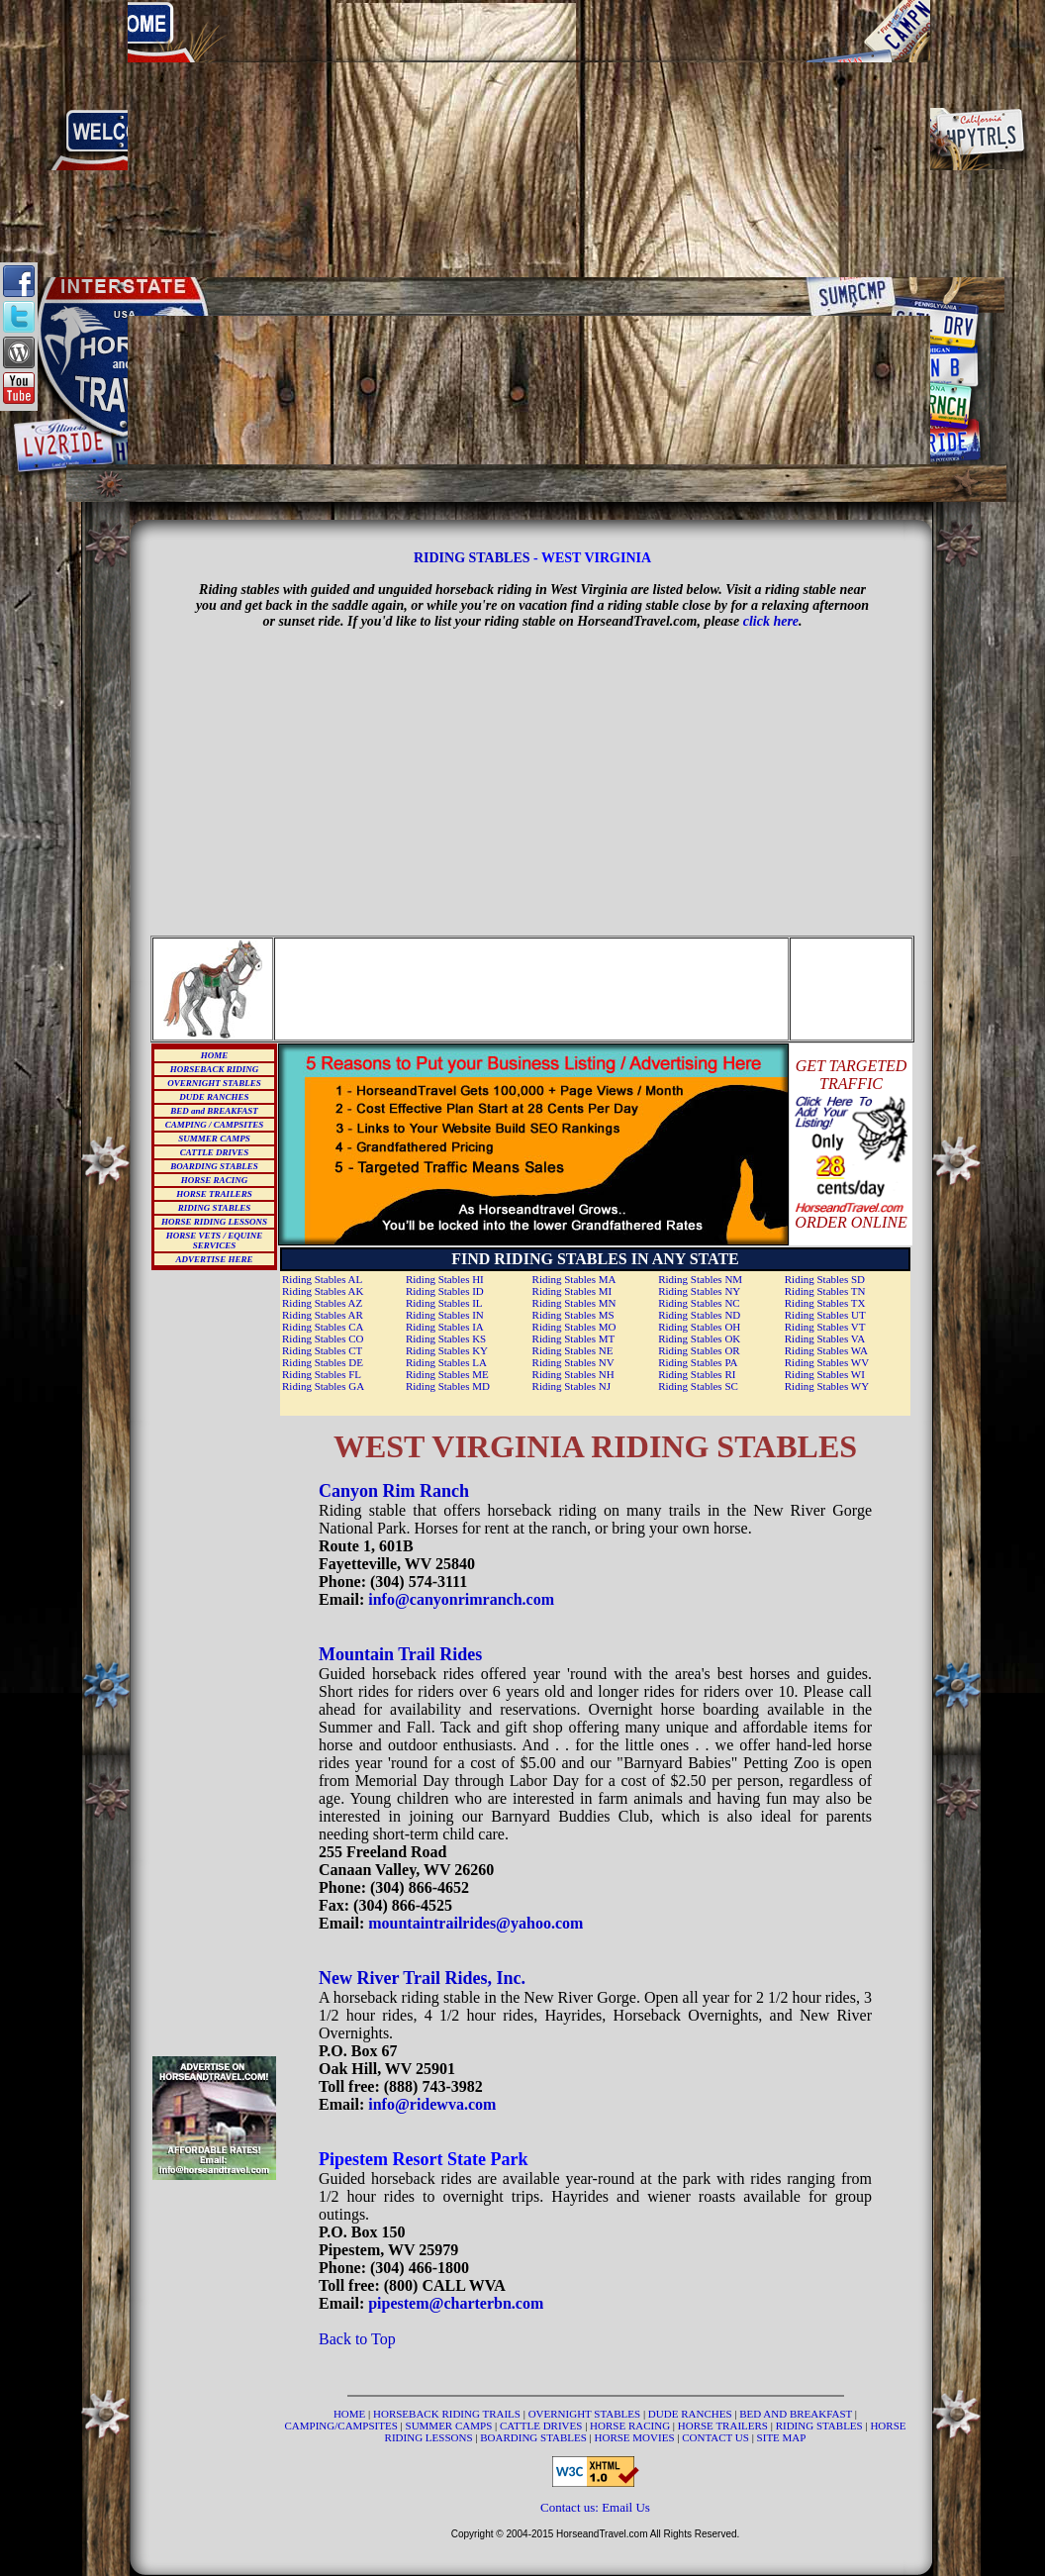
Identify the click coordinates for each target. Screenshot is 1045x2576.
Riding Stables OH (699, 1327)
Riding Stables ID (445, 1291)
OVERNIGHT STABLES (213, 1083)
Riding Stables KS (446, 1338)
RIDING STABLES (472, 557)
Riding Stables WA (826, 1350)
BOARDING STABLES (213, 1166)
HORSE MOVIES (635, 2437)
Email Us (626, 2507)
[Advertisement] (529, 138)
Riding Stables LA (446, 1362)
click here (771, 621)
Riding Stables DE (322, 1362)
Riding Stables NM (700, 1279)
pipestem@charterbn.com (455, 2303)
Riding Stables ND (699, 1315)
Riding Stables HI (445, 1279)
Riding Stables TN (825, 1291)
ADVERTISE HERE (214, 1259)
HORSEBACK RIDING (214, 1069)
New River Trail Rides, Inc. (422, 1978)
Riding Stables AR (322, 1315)
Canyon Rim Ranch (394, 1491)
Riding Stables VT (825, 1327)
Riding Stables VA (825, 1338)
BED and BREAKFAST (214, 1111)
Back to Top (357, 2338)
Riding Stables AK (323, 1291)
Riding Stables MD (448, 1386)
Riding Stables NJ (571, 1386)
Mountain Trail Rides (400, 1654)
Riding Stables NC (699, 1303)
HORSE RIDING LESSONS (214, 1222)
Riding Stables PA (697, 1362)
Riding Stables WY (827, 1386)
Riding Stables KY (447, 1350)
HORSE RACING (214, 1180)
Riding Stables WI (825, 1374)
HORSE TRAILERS (213, 1194)
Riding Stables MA (574, 1279)
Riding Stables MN (574, 1303)
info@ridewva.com (432, 2104)
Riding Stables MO (574, 1327)
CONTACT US (716, 2437)
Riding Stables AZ (322, 1303)
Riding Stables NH (573, 1374)
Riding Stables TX (825, 1303)
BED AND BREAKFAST (795, 2414)
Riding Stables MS (573, 1315)
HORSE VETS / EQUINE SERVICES (214, 1240)
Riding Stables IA (445, 1327)
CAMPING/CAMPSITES (343, 2425)
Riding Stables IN (445, 1315)
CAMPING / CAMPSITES (214, 1125)
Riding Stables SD (825, 1279)
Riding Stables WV (827, 1362)
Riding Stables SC (698, 1386)
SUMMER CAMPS (213, 1138)
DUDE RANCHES (213, 1097)
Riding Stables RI (696, 1374)
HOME (215, 1055)
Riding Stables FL (321, 1374)
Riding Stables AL (322, 1279)
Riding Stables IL (444, 1303)
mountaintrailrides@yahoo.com (475, 1923)
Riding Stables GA (323, 1386)
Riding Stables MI (572, 1291)
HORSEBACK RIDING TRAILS (448, 2414)
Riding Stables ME (447, 1374)
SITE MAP (782, 2437)
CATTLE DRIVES (214, 1152)
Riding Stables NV (573, 1362)
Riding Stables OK (699, 1338)
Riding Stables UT (825, 1315)
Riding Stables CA (323, 1327)
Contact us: (571, 2507)
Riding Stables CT (322, 1350)
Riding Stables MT (574, 1338)
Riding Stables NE (573, 1350)
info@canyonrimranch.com (461, 1599)
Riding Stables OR (699, 1350)
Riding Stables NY (699, 1291)
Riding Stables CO (323, 1338)
